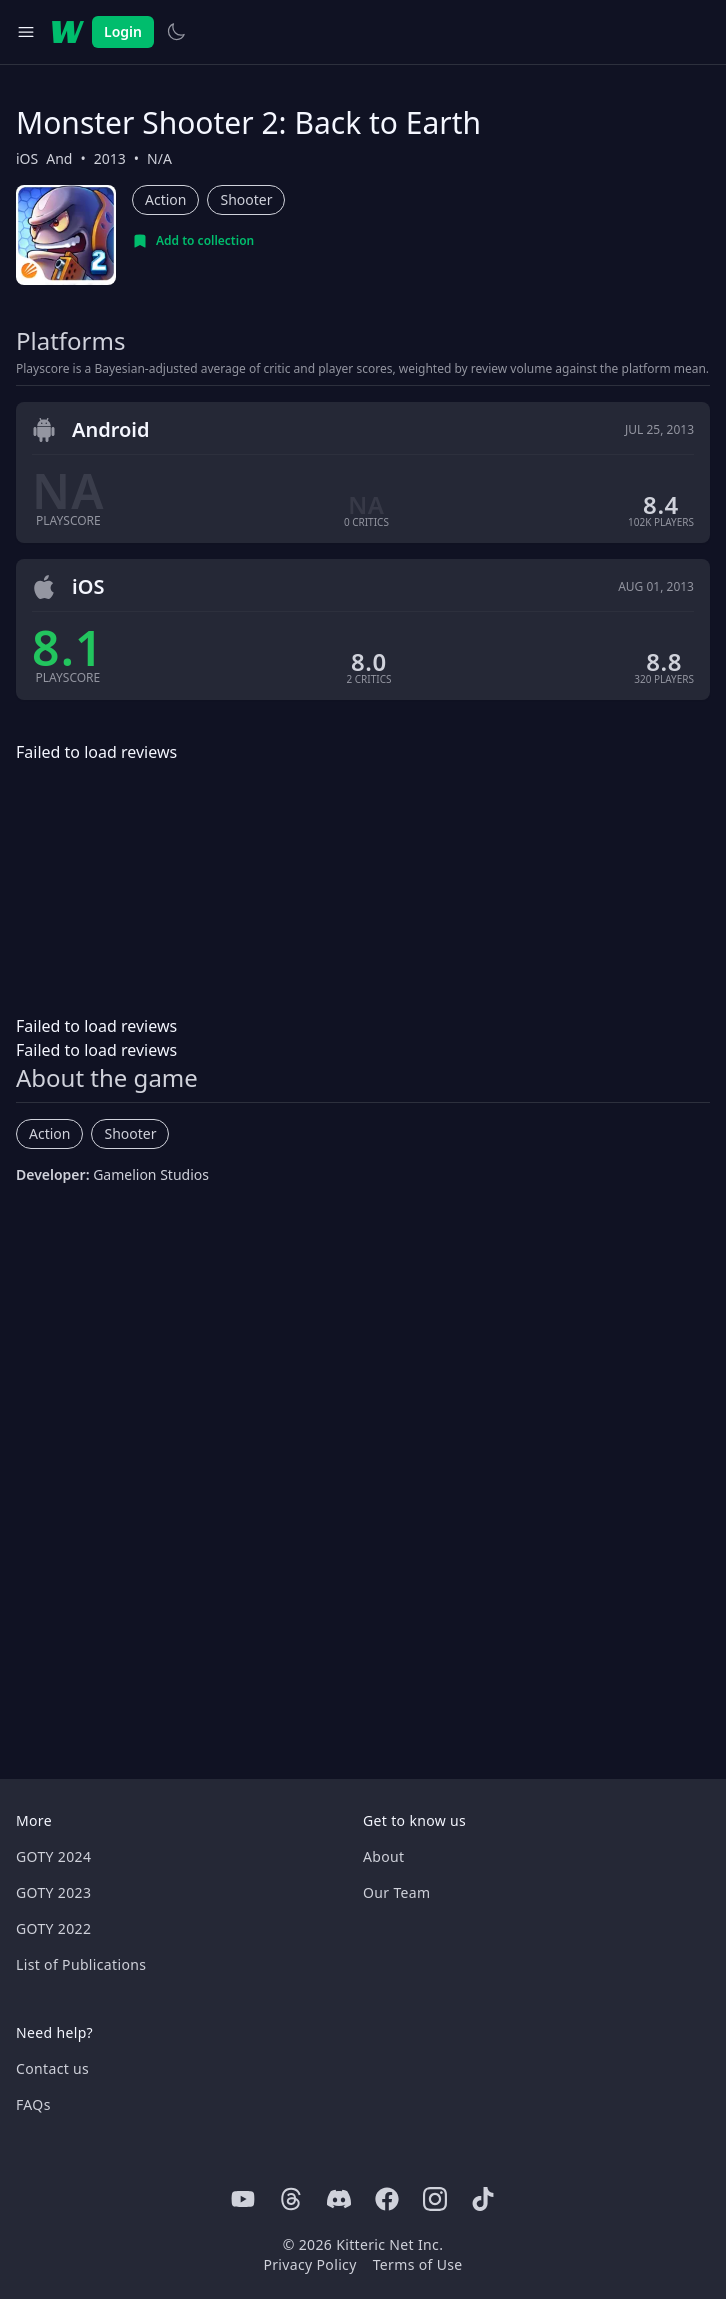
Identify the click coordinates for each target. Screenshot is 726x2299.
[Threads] (291, 2199)
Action (165, 199)
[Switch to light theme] (176, 32)
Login (123, 31)
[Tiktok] (483, 2199)
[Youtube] (243, 2199)
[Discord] (339, 2199)
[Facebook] (387, 2199)
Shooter (246, 199)
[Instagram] (435, 2199)
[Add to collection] (193, 241)
